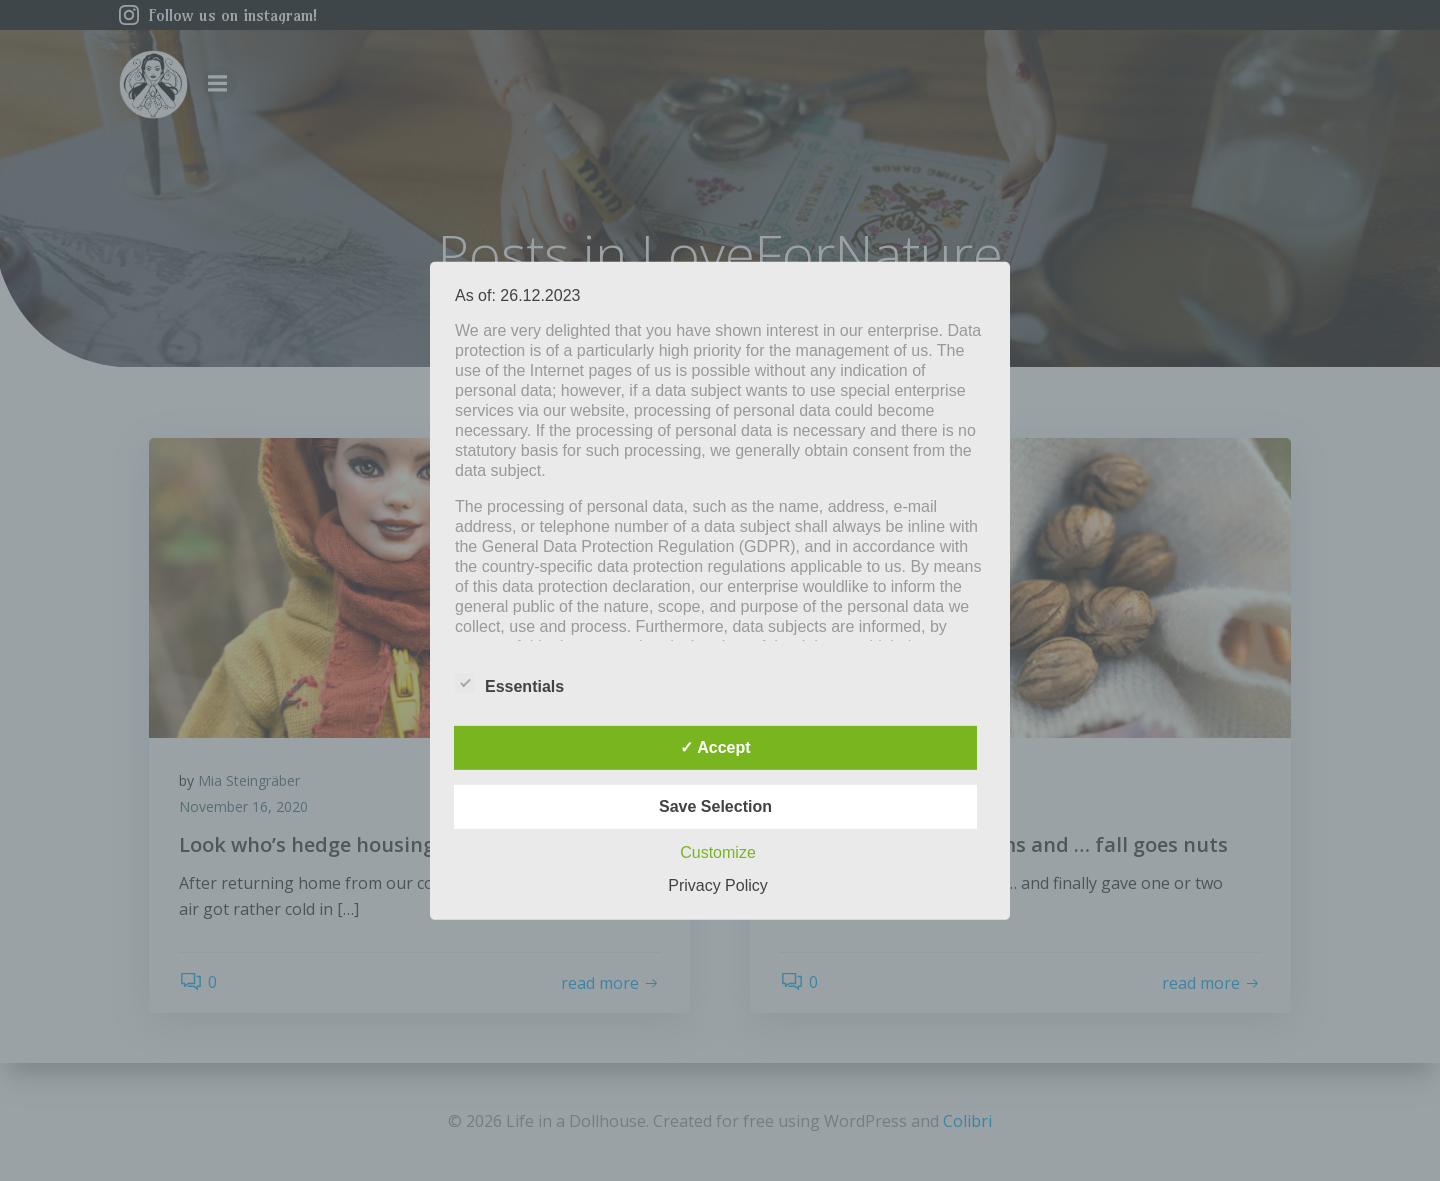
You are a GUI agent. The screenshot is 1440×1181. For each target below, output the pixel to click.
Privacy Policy (718, 885)
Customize (718, 852)
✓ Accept (715, 747)
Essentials (509, 683)
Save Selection (715, 806)
